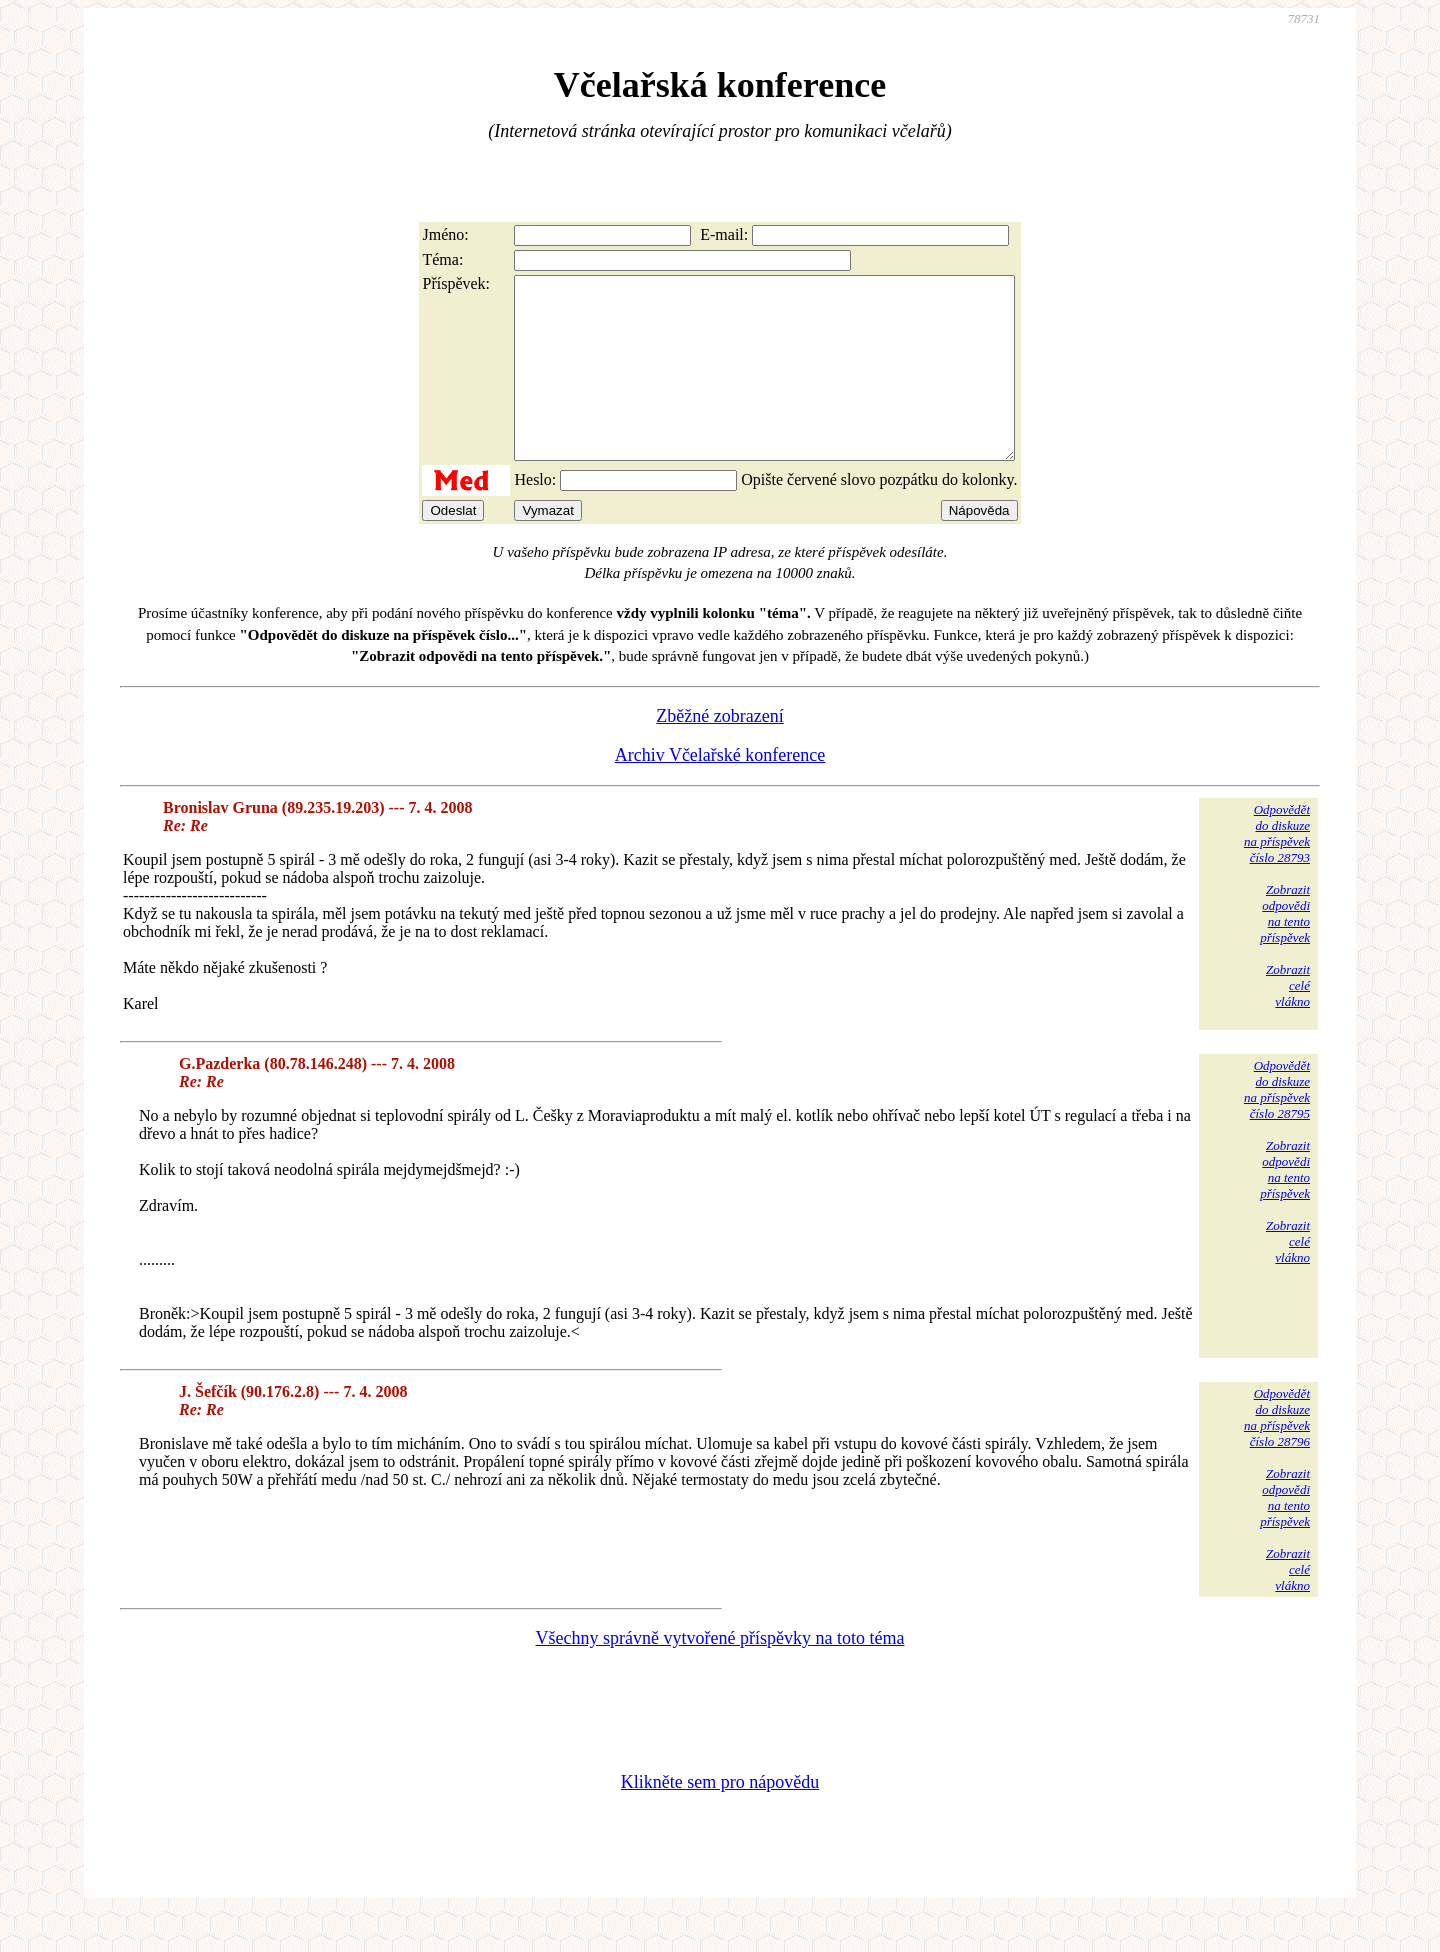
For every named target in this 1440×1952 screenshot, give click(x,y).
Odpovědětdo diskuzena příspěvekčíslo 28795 (1277, 1125)
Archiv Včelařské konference (720, 791)
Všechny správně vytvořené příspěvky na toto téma (720, 1674)
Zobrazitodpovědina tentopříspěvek (1285, 949)
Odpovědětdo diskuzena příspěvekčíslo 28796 (1277, 1453)
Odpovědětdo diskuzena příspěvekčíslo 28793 (1277, 869)
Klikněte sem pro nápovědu (720, 1818)
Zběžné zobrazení (719, 752)
